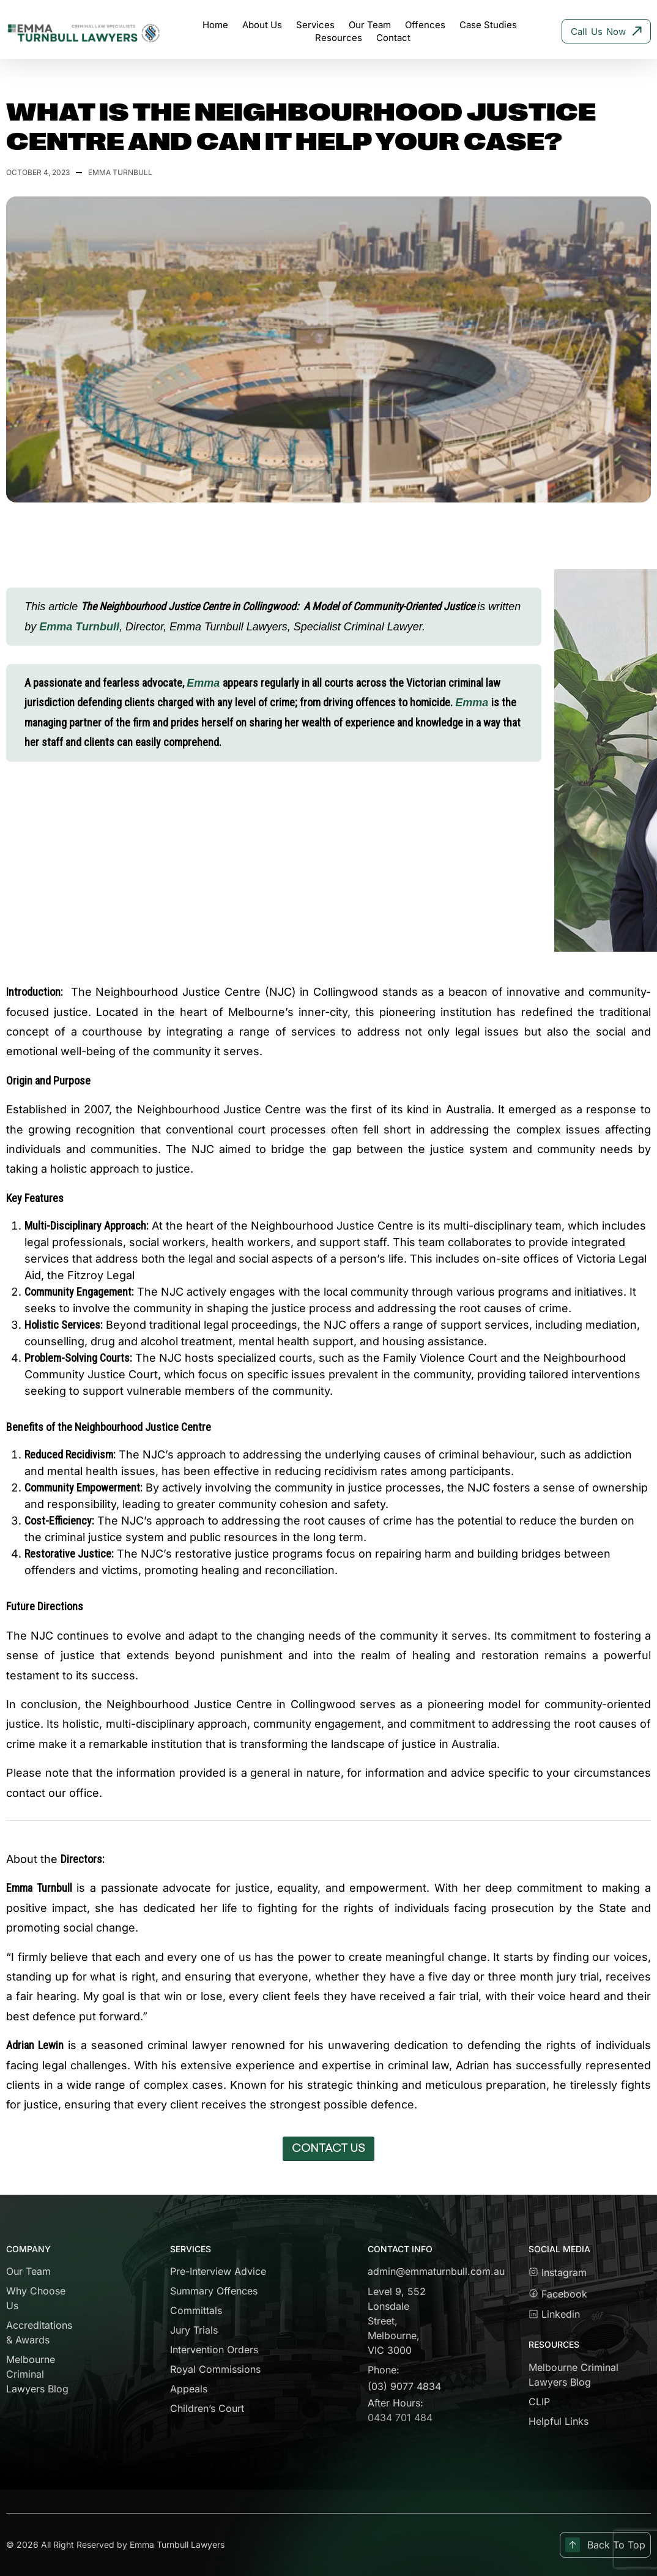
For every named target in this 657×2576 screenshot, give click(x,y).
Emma (205, 683)
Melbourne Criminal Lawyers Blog (37, 2374)
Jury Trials (194, 2330)
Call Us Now (606, 31)
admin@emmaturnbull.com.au (436, 2271)
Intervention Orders (214, 2349)
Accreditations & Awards (39, 2332)
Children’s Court (207, 2408)
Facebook (562, 2294)
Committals (196, 2310)
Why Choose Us (35, 2298)
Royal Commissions (215, 2369)
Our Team (28, 2271)
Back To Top (605, 2544)
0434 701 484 (400, 2417)
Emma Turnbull (79, 627)
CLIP (539, 2401)
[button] (328, 2149)
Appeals (188, 2389)
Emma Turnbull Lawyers (177, 2544)
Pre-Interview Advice (218, 2271)
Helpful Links (558, 2421)
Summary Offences (214, 2291)
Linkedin (554, 2314)
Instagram (558, 2272)
